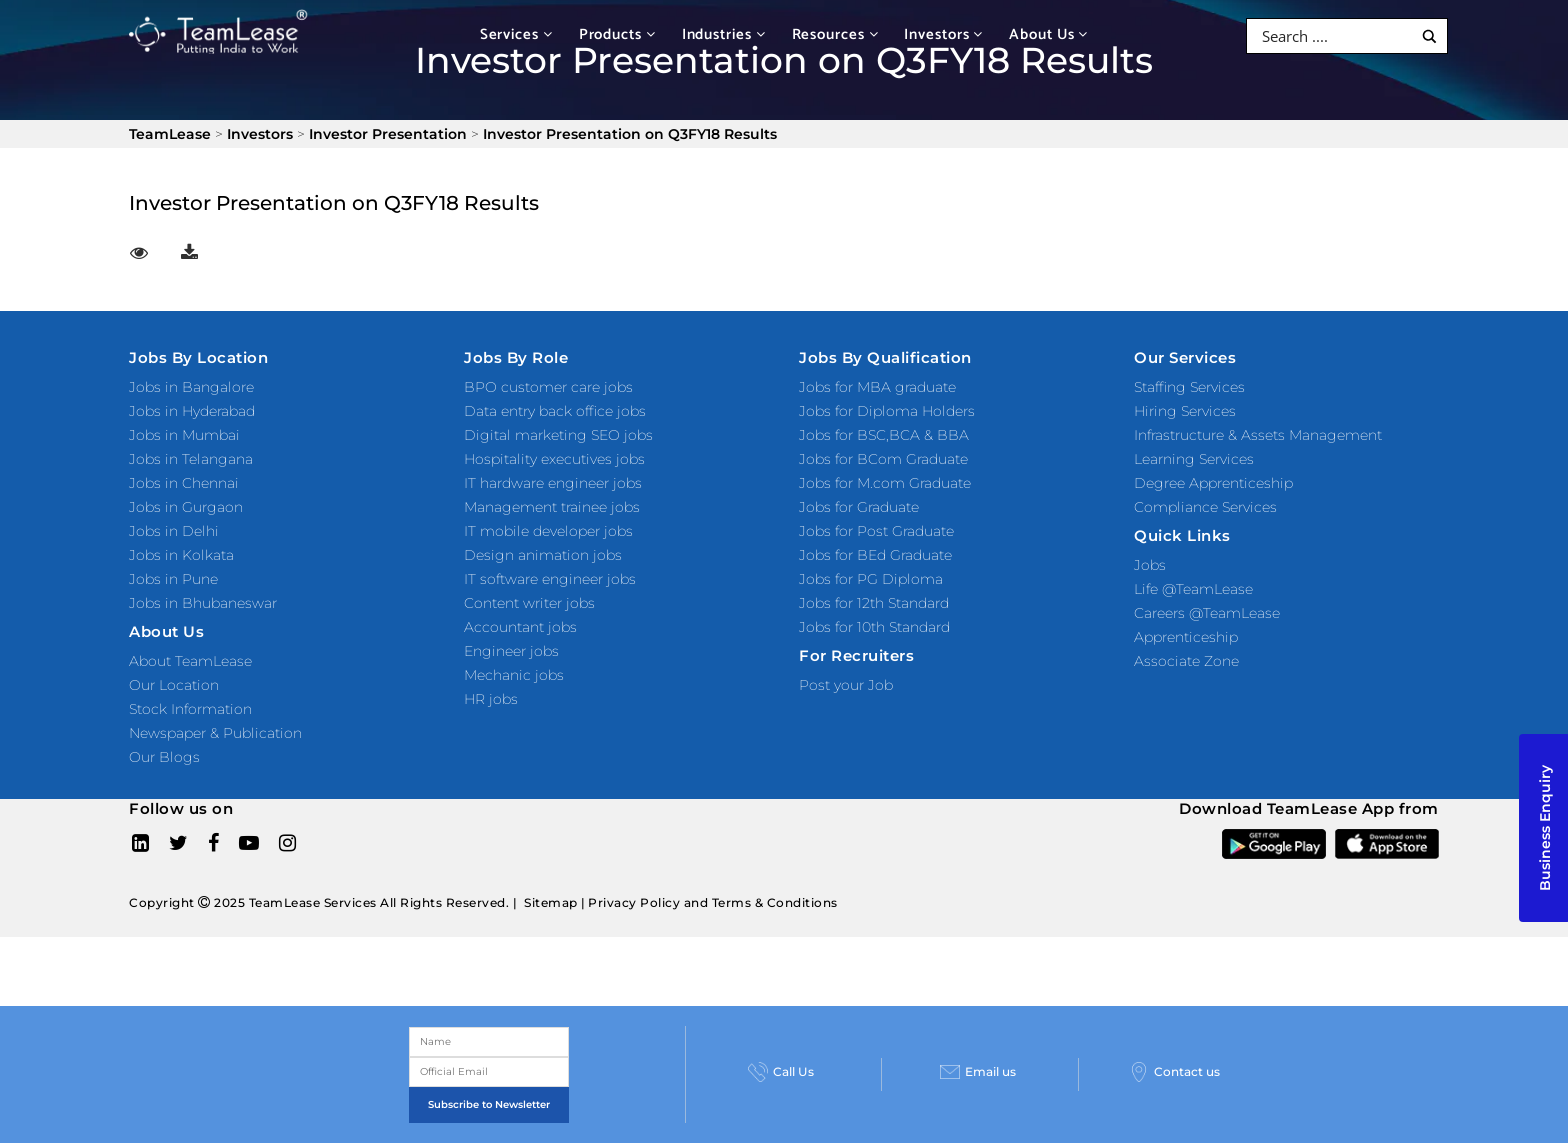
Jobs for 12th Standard (874, 603)
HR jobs (491, 699)
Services (516, 34)
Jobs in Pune (173, 579)
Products (617, 34)
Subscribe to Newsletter (489, 1104)
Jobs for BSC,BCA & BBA (884, 435)
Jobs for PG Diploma (871, 579)
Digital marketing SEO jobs (558, 435)
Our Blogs (164, 757)
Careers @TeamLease (1207, 613)
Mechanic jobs (514, 675)
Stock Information (190, 709)
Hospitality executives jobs (554, 459)
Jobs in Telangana (191, 459)
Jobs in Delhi (174, 531)
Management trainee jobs (552, 507)
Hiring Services (1185, 411)
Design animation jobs (543, 555)
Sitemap (551, 902)
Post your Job (846, 685)
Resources (835, 34)
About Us (1048, 34)
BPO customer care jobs (548, 387)
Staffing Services (1189, 387)
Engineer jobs (511, 651)
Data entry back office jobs (555, 411)
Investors (943, 34)
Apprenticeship (1186, 637)
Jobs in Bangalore (191, 387)
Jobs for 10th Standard (874, 627)
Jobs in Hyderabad (192, 411)
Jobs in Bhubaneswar (203, 603)
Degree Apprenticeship (1213, 483)
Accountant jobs (520, 627)
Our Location (174, 685)
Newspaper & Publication (215, 733)
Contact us (1174, 1072)
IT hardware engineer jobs (553, 483)
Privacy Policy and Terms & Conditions (713, 902)
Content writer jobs (529, 603)
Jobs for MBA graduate (877, 387)
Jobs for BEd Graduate (875, 555)
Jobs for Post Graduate (876, 531)
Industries (724, 34)
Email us (978, 1072)
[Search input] (1334, 36)
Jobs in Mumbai (184, 435)
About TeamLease (190, 661)
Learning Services (1194, 459)
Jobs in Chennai (184, 483)
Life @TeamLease (1193, 589)
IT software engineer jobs (550, 579)
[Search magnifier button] (1429, 36)
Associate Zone (1186, 661)
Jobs (1150, 565)
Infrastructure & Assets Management (1258, 435)
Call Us (781, 1072)
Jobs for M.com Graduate (885, 483)
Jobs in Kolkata (181, 555)
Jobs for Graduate (859, 507)
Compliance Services (1205, 507)
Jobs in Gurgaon (186, 507)
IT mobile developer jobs (548, 531)
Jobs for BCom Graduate (883, 459)
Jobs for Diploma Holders (887, 411)
